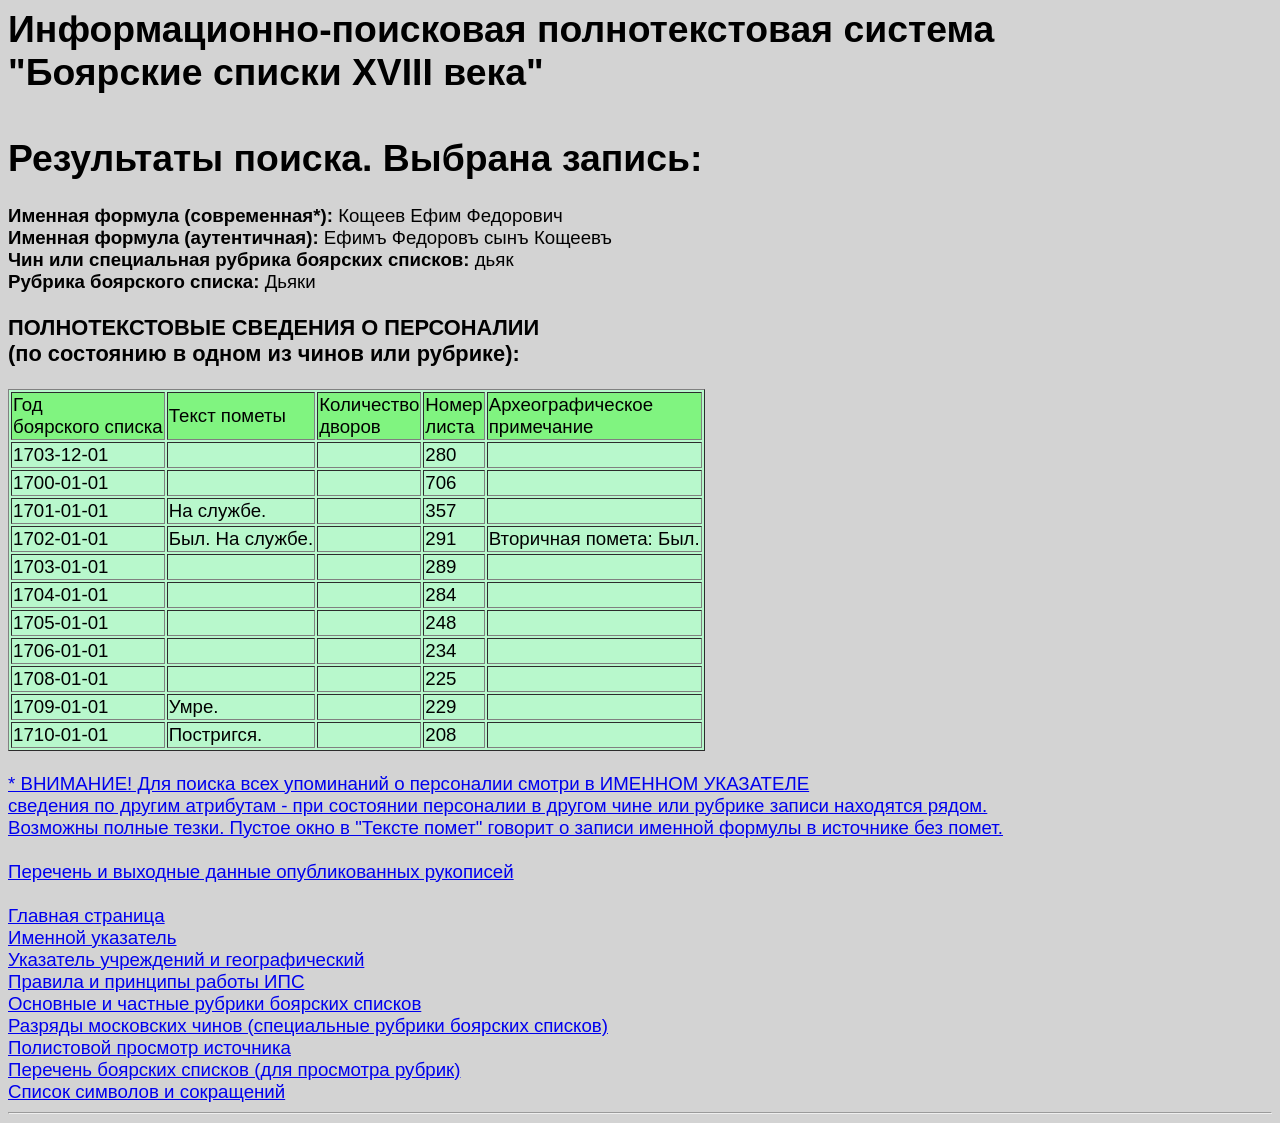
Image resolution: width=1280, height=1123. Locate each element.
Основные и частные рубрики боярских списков (214, 1003)
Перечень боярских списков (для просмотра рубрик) (234, 1069)
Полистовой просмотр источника (149, 1047)
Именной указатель (92, 937)
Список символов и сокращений (146, 1091)
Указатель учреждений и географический (186, 959)
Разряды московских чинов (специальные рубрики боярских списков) (308, 1025)
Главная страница (86, 915)
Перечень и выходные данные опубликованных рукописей (261, 871)
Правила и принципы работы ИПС (156, 981)
